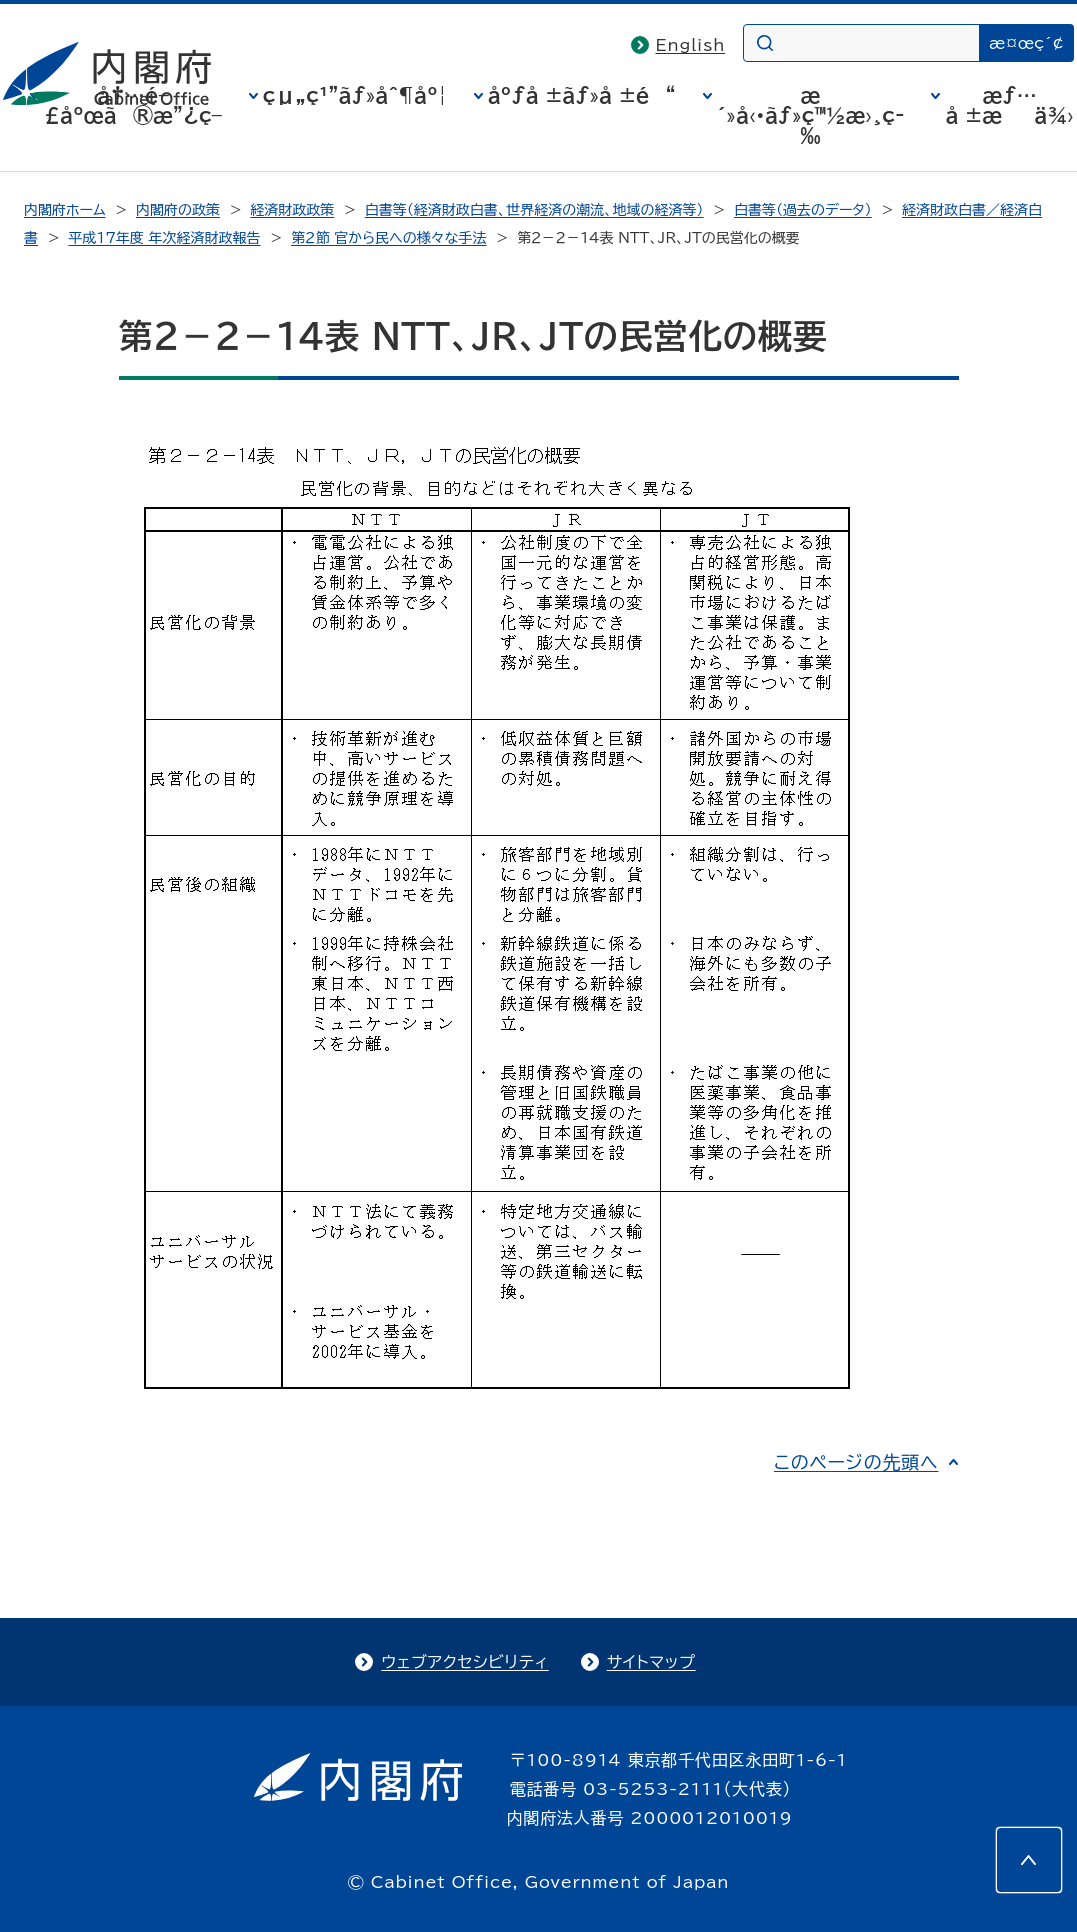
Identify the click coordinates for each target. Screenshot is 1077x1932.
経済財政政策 (292, 210)
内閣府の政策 (178, 210)
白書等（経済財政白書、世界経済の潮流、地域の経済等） (534, 210)
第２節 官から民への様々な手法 (389, 238)
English (690, 45)
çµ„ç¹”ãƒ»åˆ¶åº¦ (355, 95)
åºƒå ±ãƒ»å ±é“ (582, 95)
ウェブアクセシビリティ (464, 1662)
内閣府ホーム (64, 210)
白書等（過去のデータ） (803, 210)
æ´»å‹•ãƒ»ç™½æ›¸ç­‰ (811, 115)
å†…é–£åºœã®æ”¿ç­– (133, 105)
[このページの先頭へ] (1029, 1860)
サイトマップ (651, 1662)
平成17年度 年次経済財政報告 (164, 238)
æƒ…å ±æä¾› (1009, 105)
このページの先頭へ (856, 1462)
